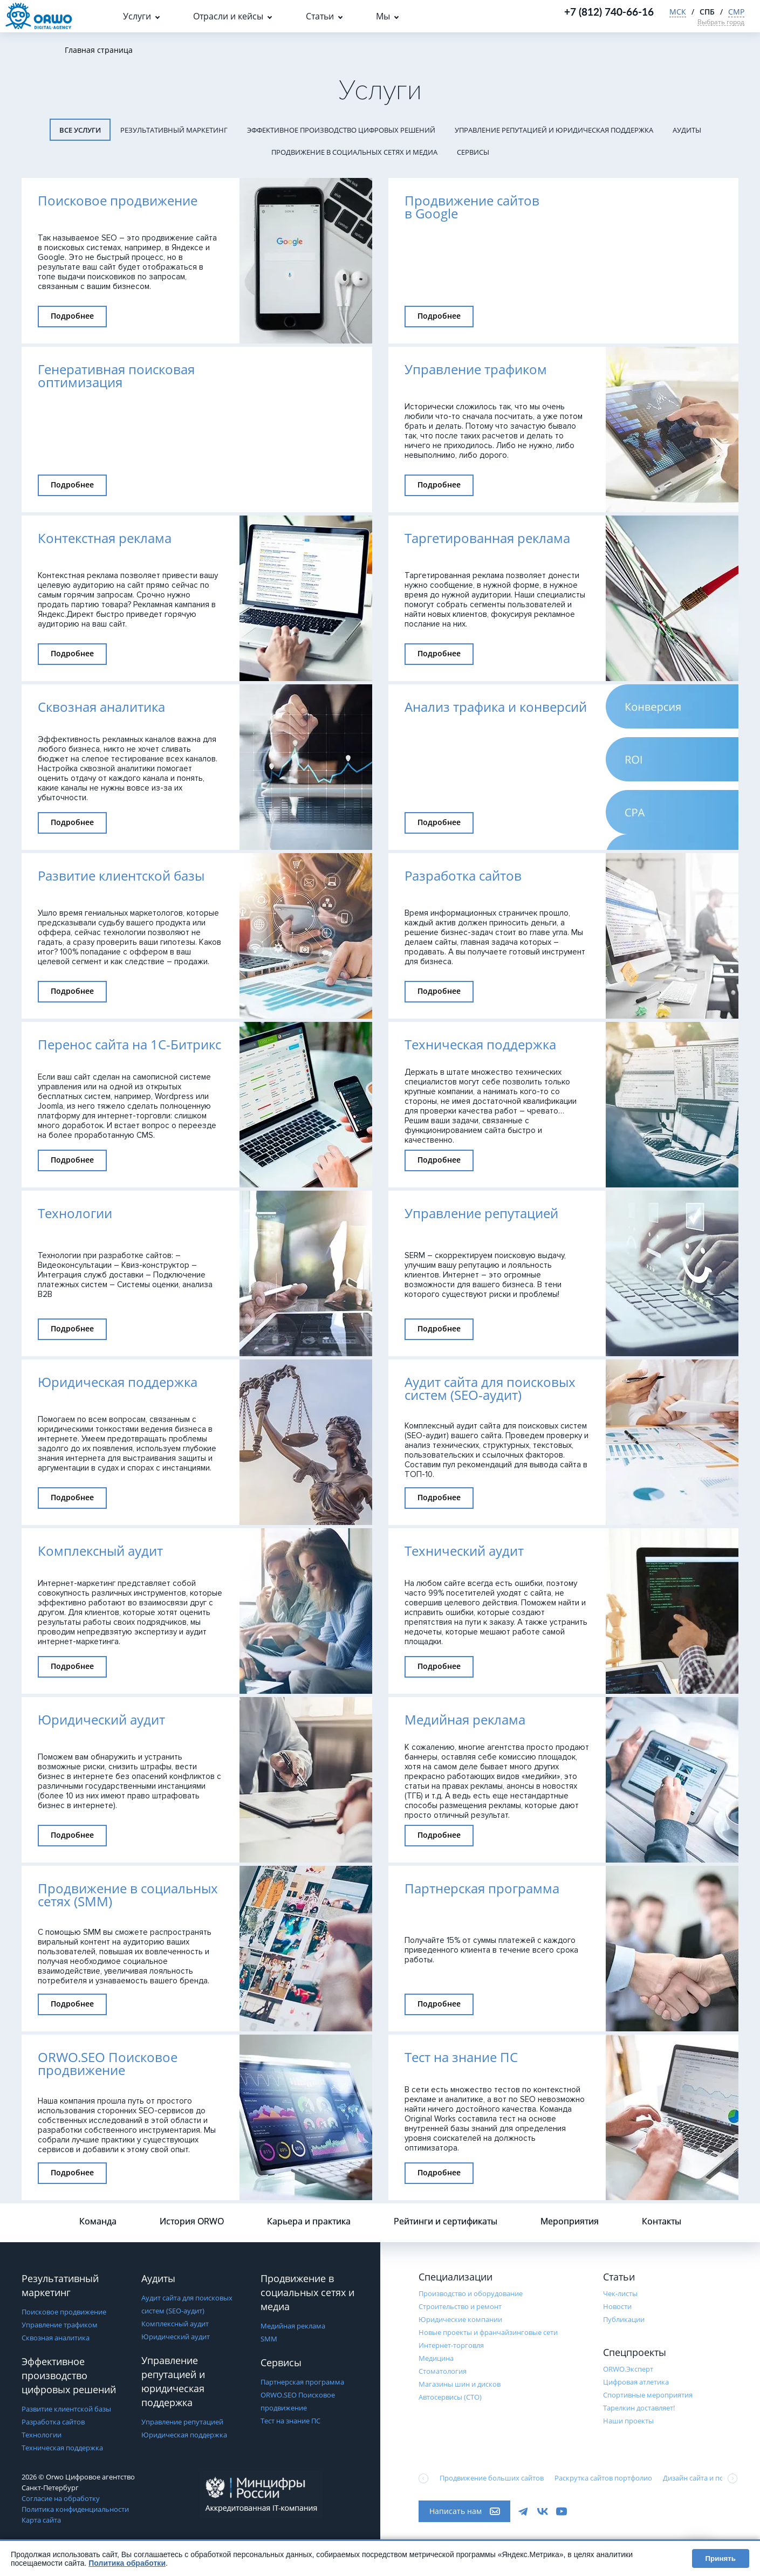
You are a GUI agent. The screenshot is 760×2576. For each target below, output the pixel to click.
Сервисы (473, 152)
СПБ (707, 11)
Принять (721, 2558)
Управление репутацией (182, 2422)
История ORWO (192, 2221)
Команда (98, 2221)
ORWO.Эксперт (628, 2369)
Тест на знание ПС (290, 2421)
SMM (269, 2339)
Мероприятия (569, 2221)
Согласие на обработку (61, 2498)
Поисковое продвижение (64, 2312)
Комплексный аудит (175, 2323)
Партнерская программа (302, 2382)
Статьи (320, 16)
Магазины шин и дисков (460, 2384)
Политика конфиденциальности (75, 2509)
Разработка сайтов (53, 2422)
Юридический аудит (175, 2336)
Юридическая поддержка (184, 2435)
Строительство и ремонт (460, 2306)
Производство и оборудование (471, 2293)
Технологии (41, 2435)
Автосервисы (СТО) (450, 2397)
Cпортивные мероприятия (648, 2395)
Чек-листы (620, 2293)
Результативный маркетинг (174, 130)
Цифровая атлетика (636, 2382)
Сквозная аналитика (56, 2338)
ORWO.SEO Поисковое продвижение (298, 2401)
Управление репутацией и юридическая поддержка (554, 130)
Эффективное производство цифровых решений (341, 130)
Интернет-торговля (451, 2345)
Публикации (624, 2319)
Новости (617, 2306)
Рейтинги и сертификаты (445, 2221)
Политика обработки (127, 2563)
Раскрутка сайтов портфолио (603, 2478)
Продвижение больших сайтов (492, 2478)
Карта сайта (41, 2520)
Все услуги (80, 130)
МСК (677, 11)
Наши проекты (628, 2421)
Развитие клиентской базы (66, 2409)
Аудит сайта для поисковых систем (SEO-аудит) (186, 2304)
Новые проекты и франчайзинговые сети (488, 2332)
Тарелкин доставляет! (639, 2408)
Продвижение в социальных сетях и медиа (354, 152)
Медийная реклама (293, 2326)
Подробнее (72, 316)
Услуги (137, 16)
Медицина (436, 2358)
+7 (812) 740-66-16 (609, 11)
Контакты (661, 2221)
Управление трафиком (60, 2325)
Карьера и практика (309, 2221)
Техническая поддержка (62, 2448)
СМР (736, 11)
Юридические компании (460, 2319)
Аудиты (687, 130)
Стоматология (443, 2371)
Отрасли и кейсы (228, 16)
